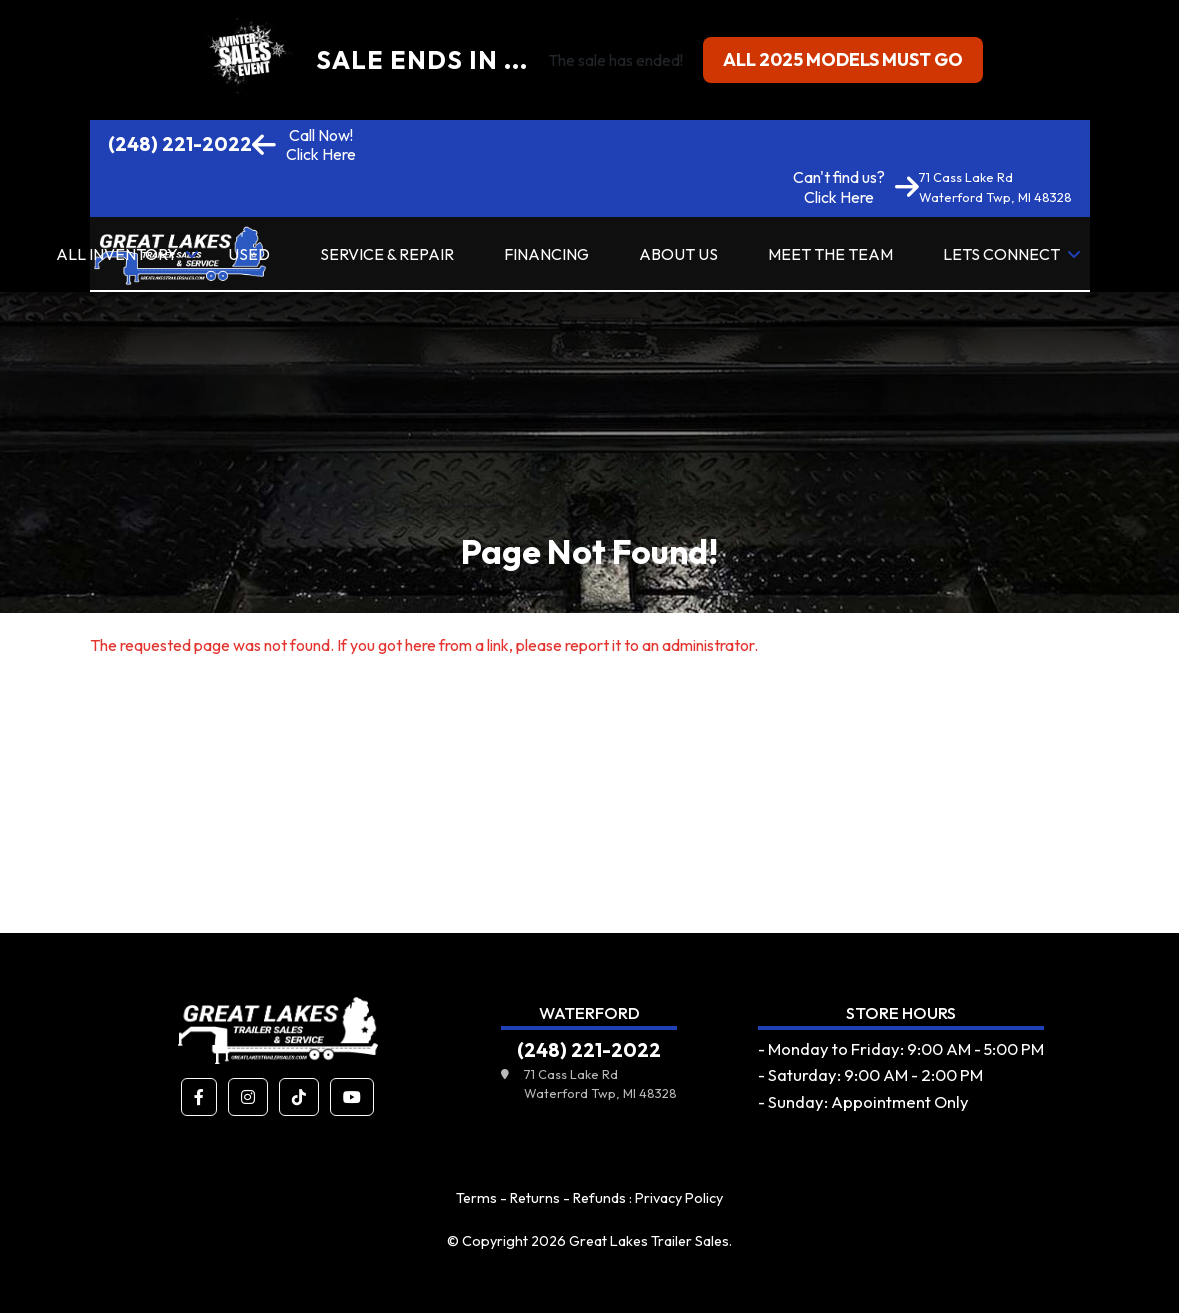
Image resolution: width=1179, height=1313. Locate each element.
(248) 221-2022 (180, 144)
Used (249, 254)
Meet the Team (830, 254)
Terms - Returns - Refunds (541, 1198)
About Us (678, 254)
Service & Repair (387, 254)
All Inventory (117, 254)
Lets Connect (1001, 254)
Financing (546, 254)
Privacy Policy (679, 1198)
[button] (199, 1097)
